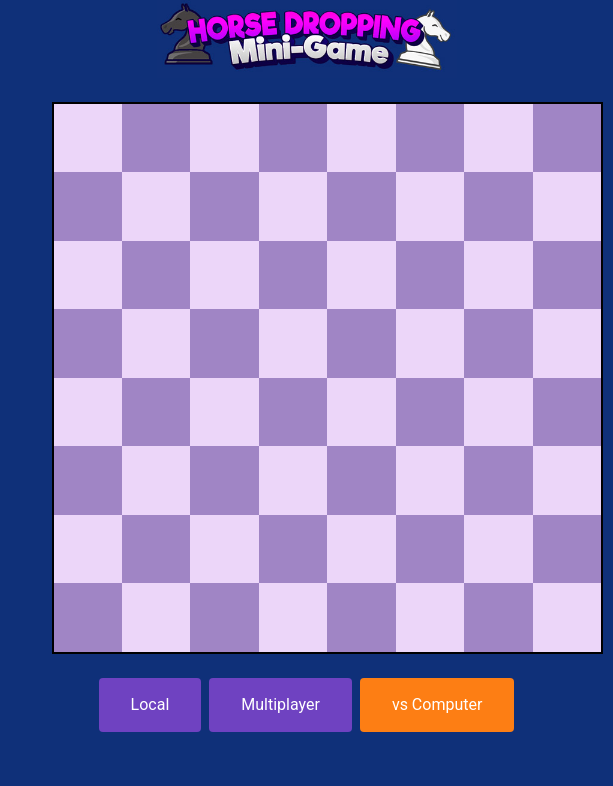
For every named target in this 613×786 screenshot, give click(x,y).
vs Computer (437, 704)
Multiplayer (280, 704)
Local (150, 704)
